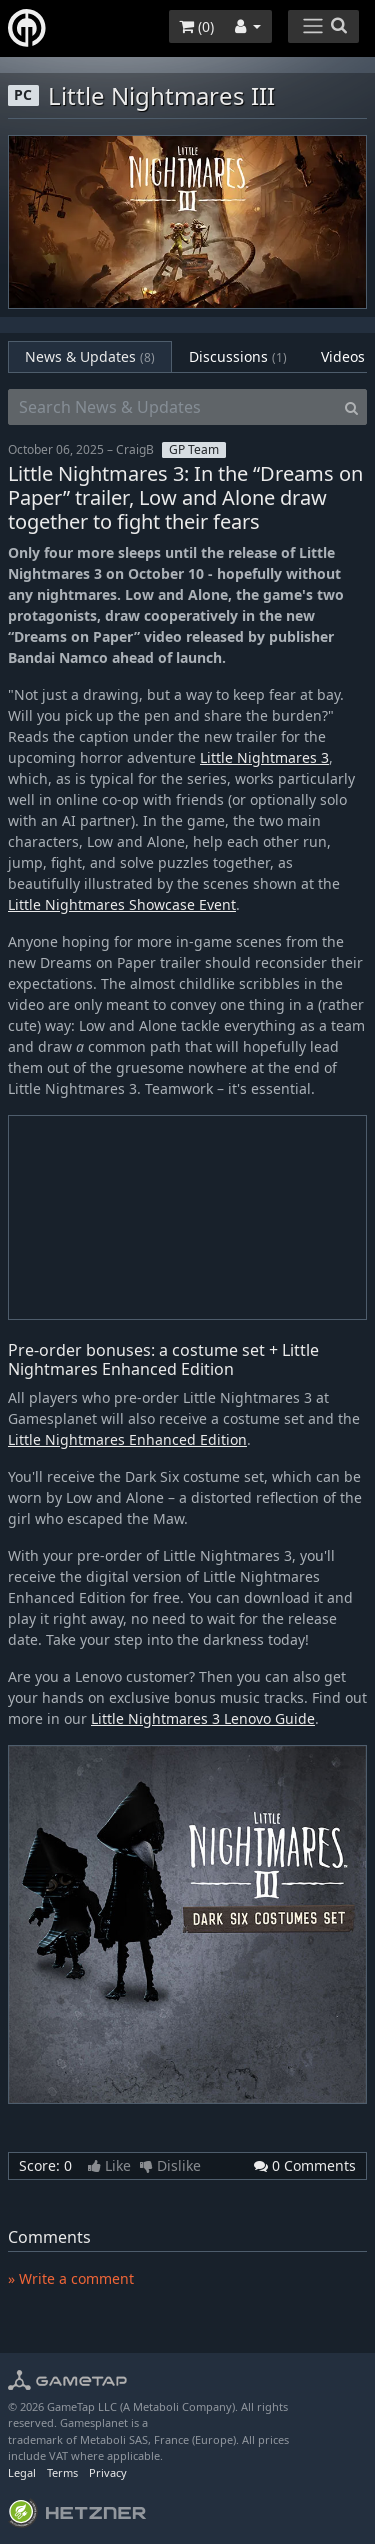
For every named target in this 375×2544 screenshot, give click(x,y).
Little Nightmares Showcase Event (122, 904)
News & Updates (90, 356)
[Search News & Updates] (172, 407)
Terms (62, 2472)
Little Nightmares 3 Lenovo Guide (203, 1718)
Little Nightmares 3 (264, 757)
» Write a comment (71, 2278)
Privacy (108, 2472)
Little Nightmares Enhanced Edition (127, 1439)
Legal (22, 2472)
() (196, 26)
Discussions (238, 356)
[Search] (351, 407)
